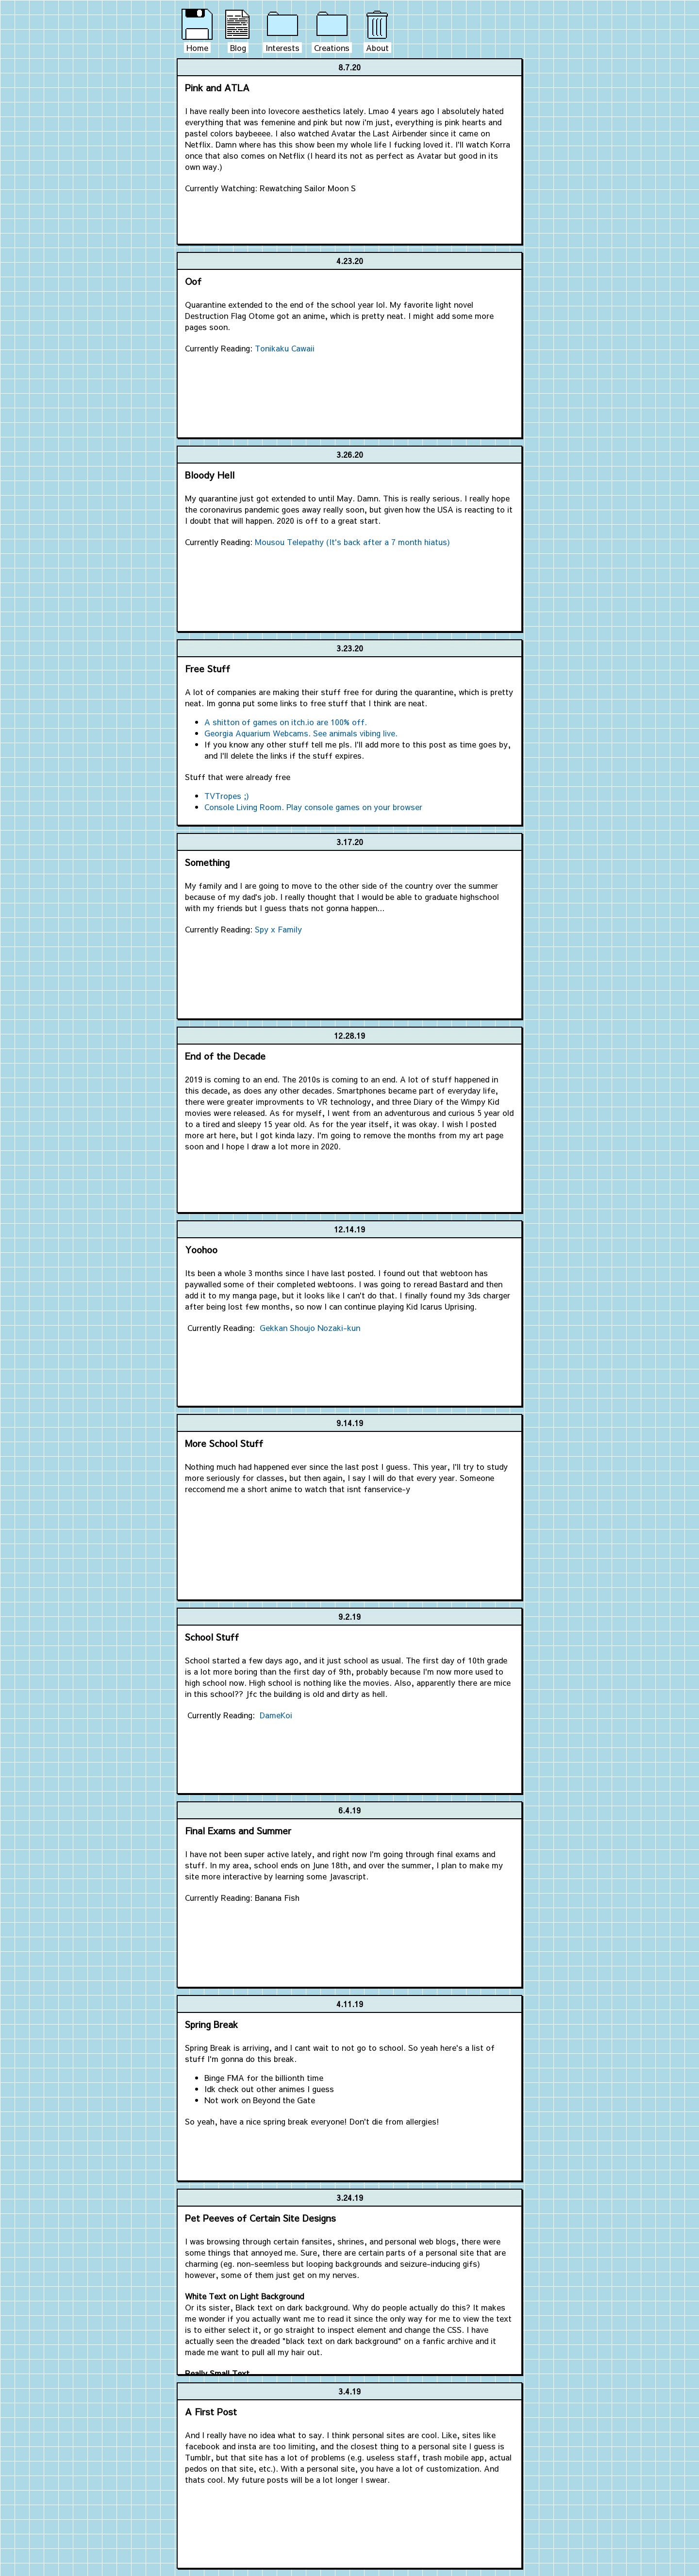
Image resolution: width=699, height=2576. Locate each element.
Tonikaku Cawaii (285, 348)
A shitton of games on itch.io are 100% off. (285, 721)
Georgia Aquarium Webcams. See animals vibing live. (301, 733)
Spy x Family (278, 929)
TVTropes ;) (226, 795)
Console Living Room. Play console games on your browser (313, 806)
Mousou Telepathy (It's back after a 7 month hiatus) (352, 541)
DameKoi (276, 1715)
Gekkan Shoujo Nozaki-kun (310, 1327)
